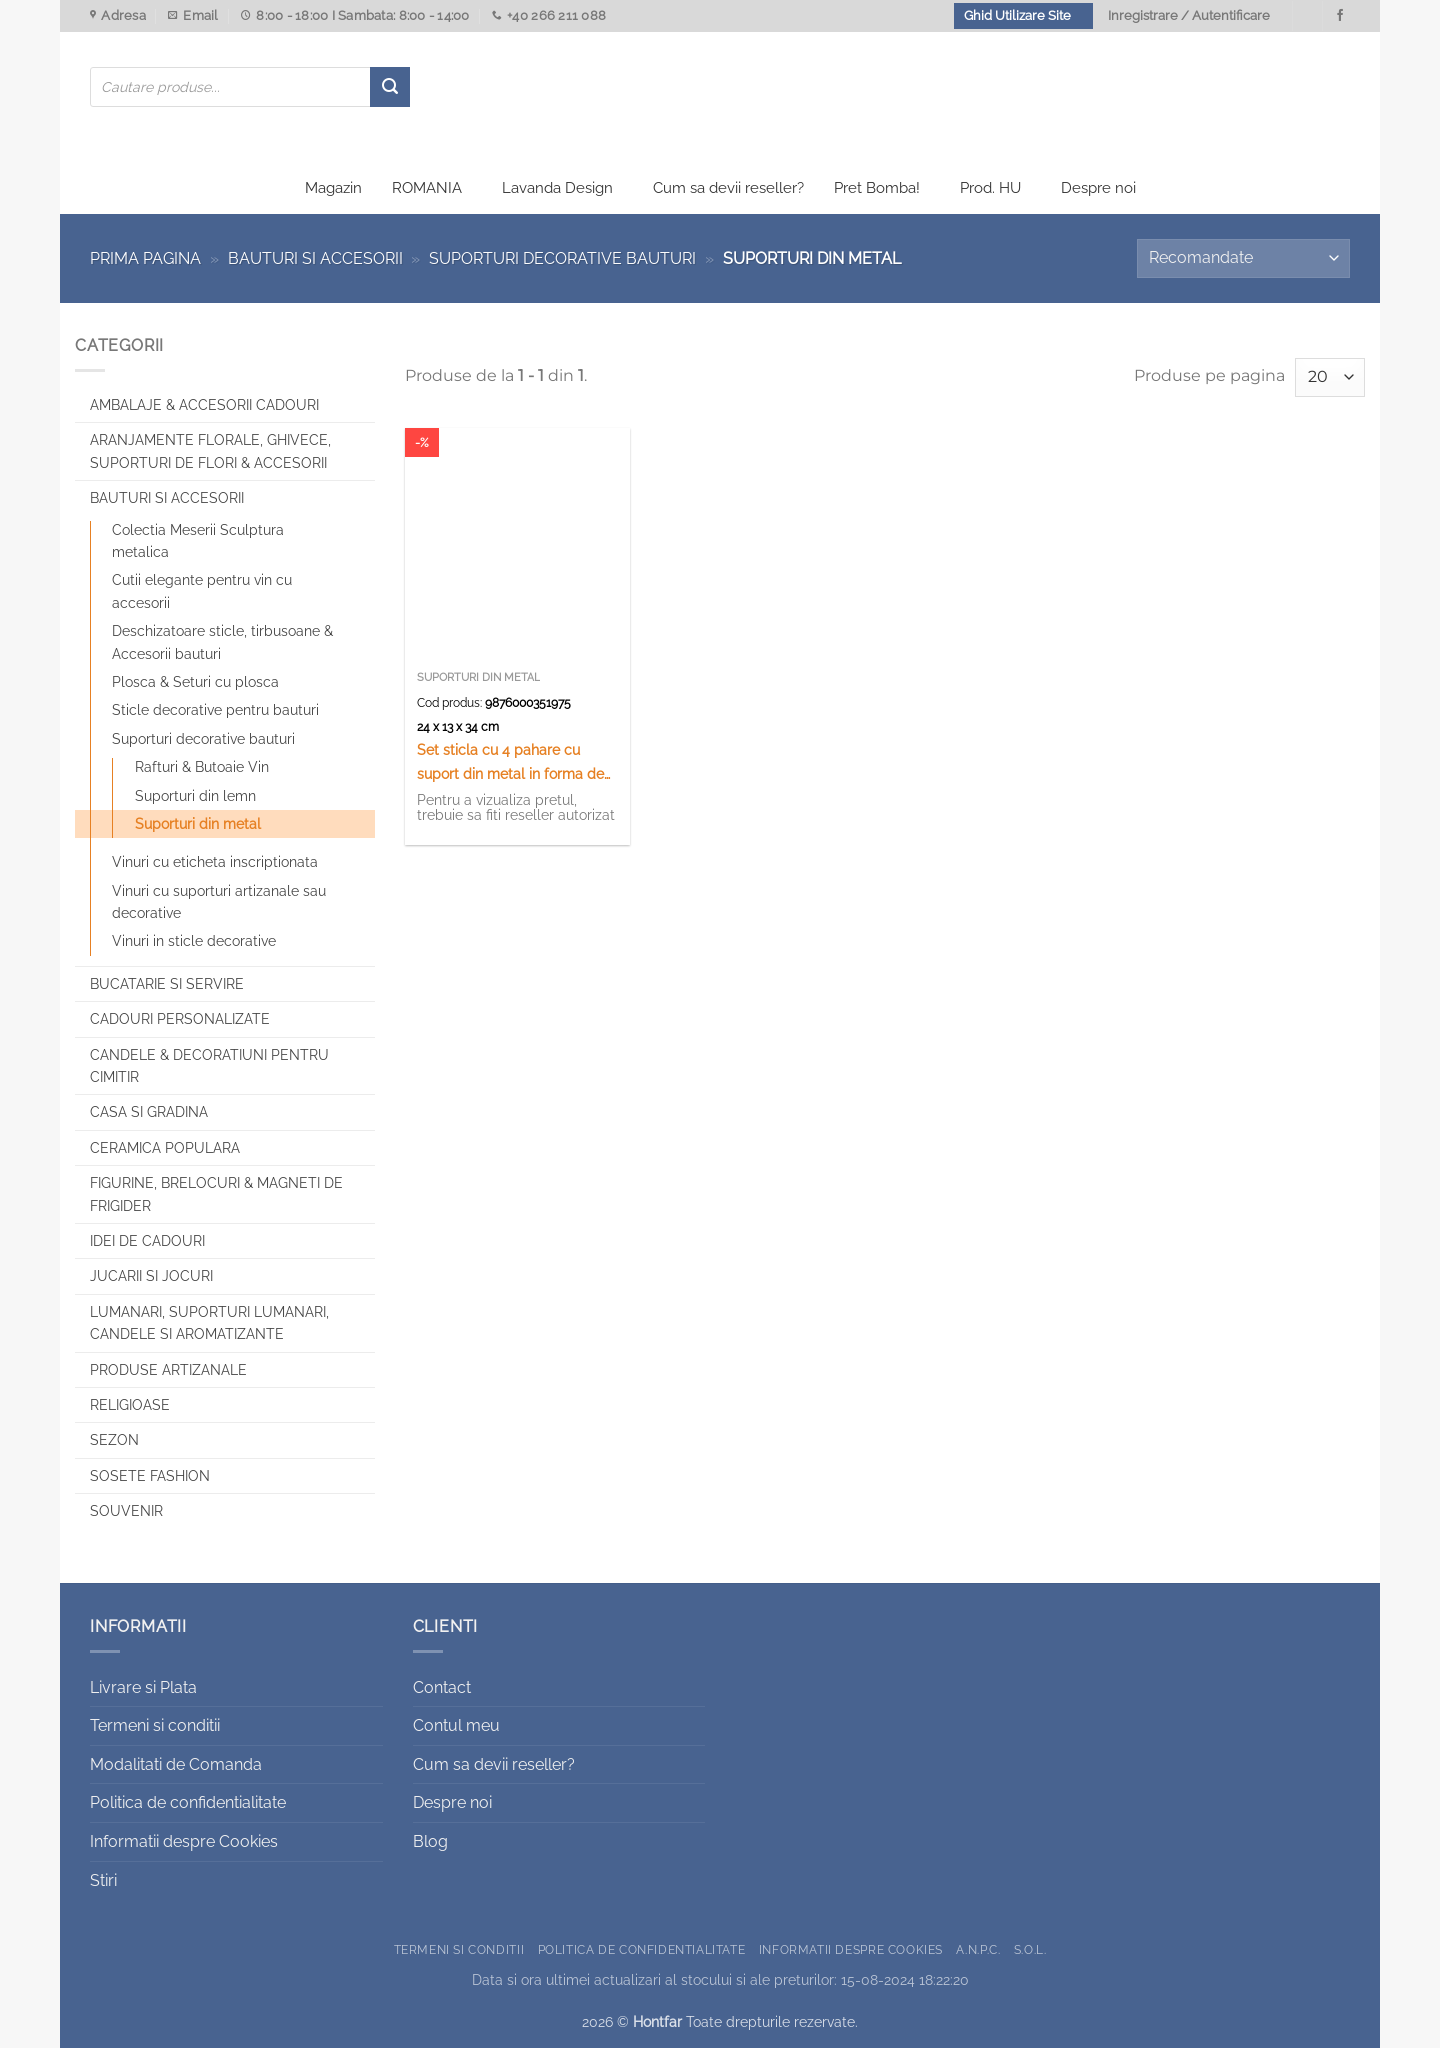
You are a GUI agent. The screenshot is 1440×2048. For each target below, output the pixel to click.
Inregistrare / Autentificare (1189, 15)
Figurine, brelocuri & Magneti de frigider (216, 1194)
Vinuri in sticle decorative (194, 941)
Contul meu (456, 1725)
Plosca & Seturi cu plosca (195, 682)
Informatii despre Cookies (184, 1841)
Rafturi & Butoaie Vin (202, 767)
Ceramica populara (165, 1148)
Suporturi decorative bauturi (562, 258)
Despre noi (1098, 188)
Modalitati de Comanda (176, 1764)
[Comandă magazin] (1243, 258)
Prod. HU (990, 188)
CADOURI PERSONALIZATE (180, 1019)
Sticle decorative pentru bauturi (215, 710)
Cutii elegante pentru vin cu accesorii (202, 591)
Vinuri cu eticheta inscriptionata (215, 862)
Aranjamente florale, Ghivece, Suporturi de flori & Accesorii (210, 451)
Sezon (114, 1440)
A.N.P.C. (978, 1949)
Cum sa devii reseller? (728, 188)
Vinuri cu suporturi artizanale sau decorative (219, 902)
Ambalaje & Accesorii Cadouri (204, 405)
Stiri (103, 1880)
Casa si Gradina (149, 1112)
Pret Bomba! (877, 188)
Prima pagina (145, 258)
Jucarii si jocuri (151, 1276)
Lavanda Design (557, 188)
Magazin (333, 188)
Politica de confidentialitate (188, 1802)
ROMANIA (427, 188)
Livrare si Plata (143, 1687)
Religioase (130, 1405)
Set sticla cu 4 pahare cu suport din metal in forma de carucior (510, 762)
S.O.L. (1030, 1949)
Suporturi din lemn (195, 796)
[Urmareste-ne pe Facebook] (1340, 16)
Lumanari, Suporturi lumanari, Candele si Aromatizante (209, 1323)
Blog (430, 1841)
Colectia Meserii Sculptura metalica (198, 541)
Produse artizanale (168, 1370)
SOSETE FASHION (150, 1476)
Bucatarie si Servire (167, 984)
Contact (442, 1687)
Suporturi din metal (198, 824)
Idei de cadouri (147, 1241)
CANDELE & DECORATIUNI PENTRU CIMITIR (209, 1066)
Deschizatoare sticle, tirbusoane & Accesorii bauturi (222, 642)
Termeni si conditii (155, 1725)
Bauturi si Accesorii (315, 258)
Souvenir (126, 1511)
